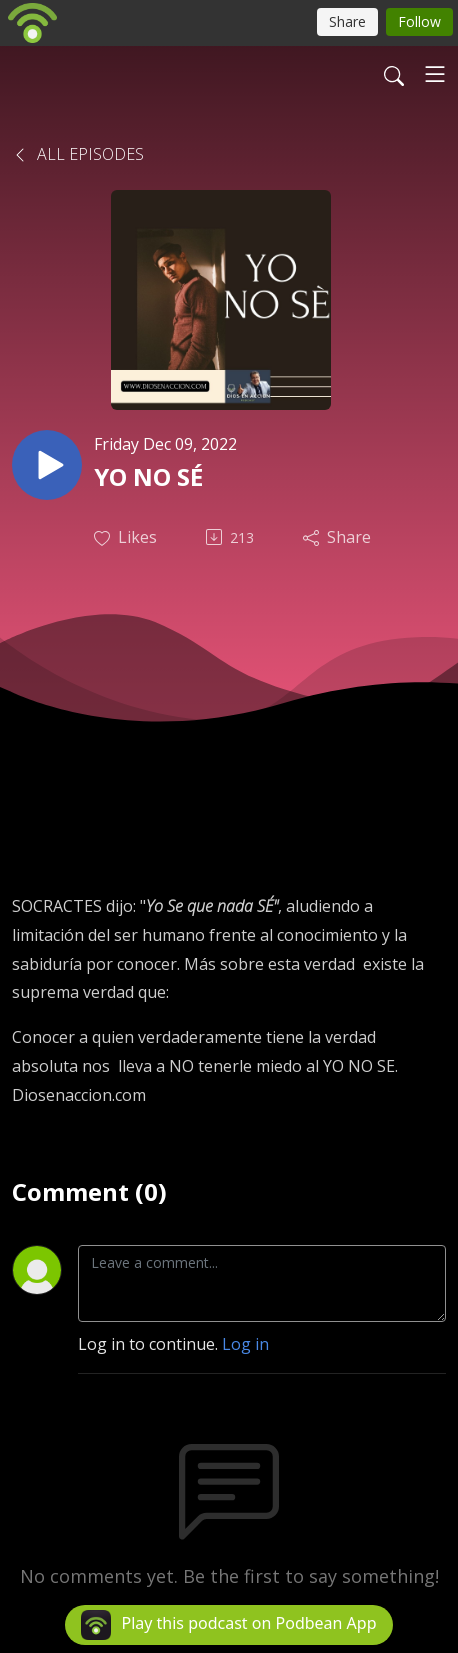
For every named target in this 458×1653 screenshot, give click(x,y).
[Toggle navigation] (435, 74)
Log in (245, 1344)
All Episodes (78, 154)
